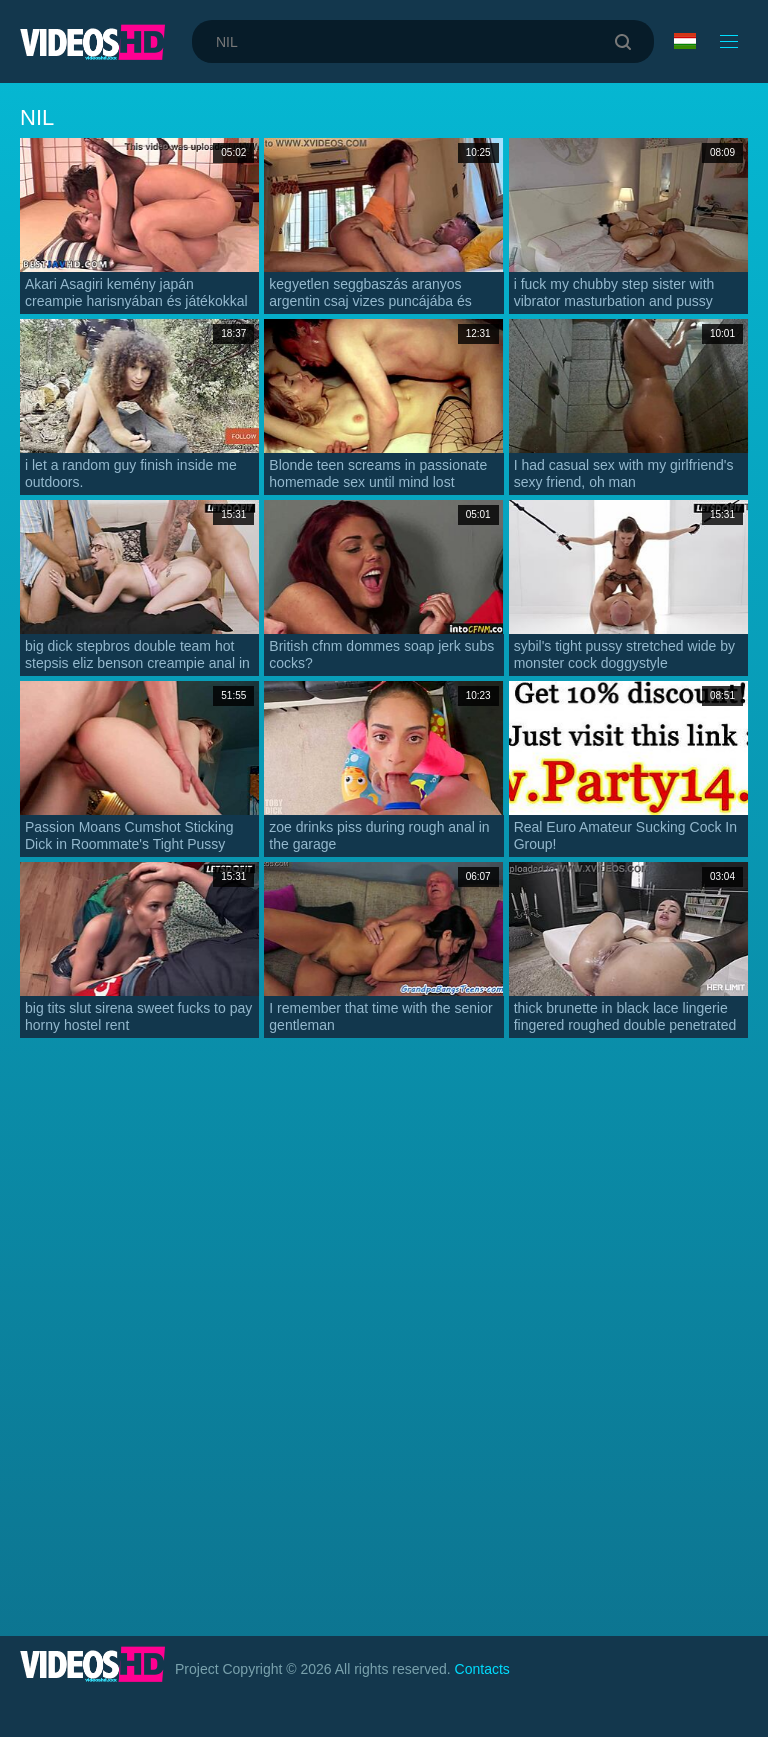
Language (685, 41)
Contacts (482, 1669)
